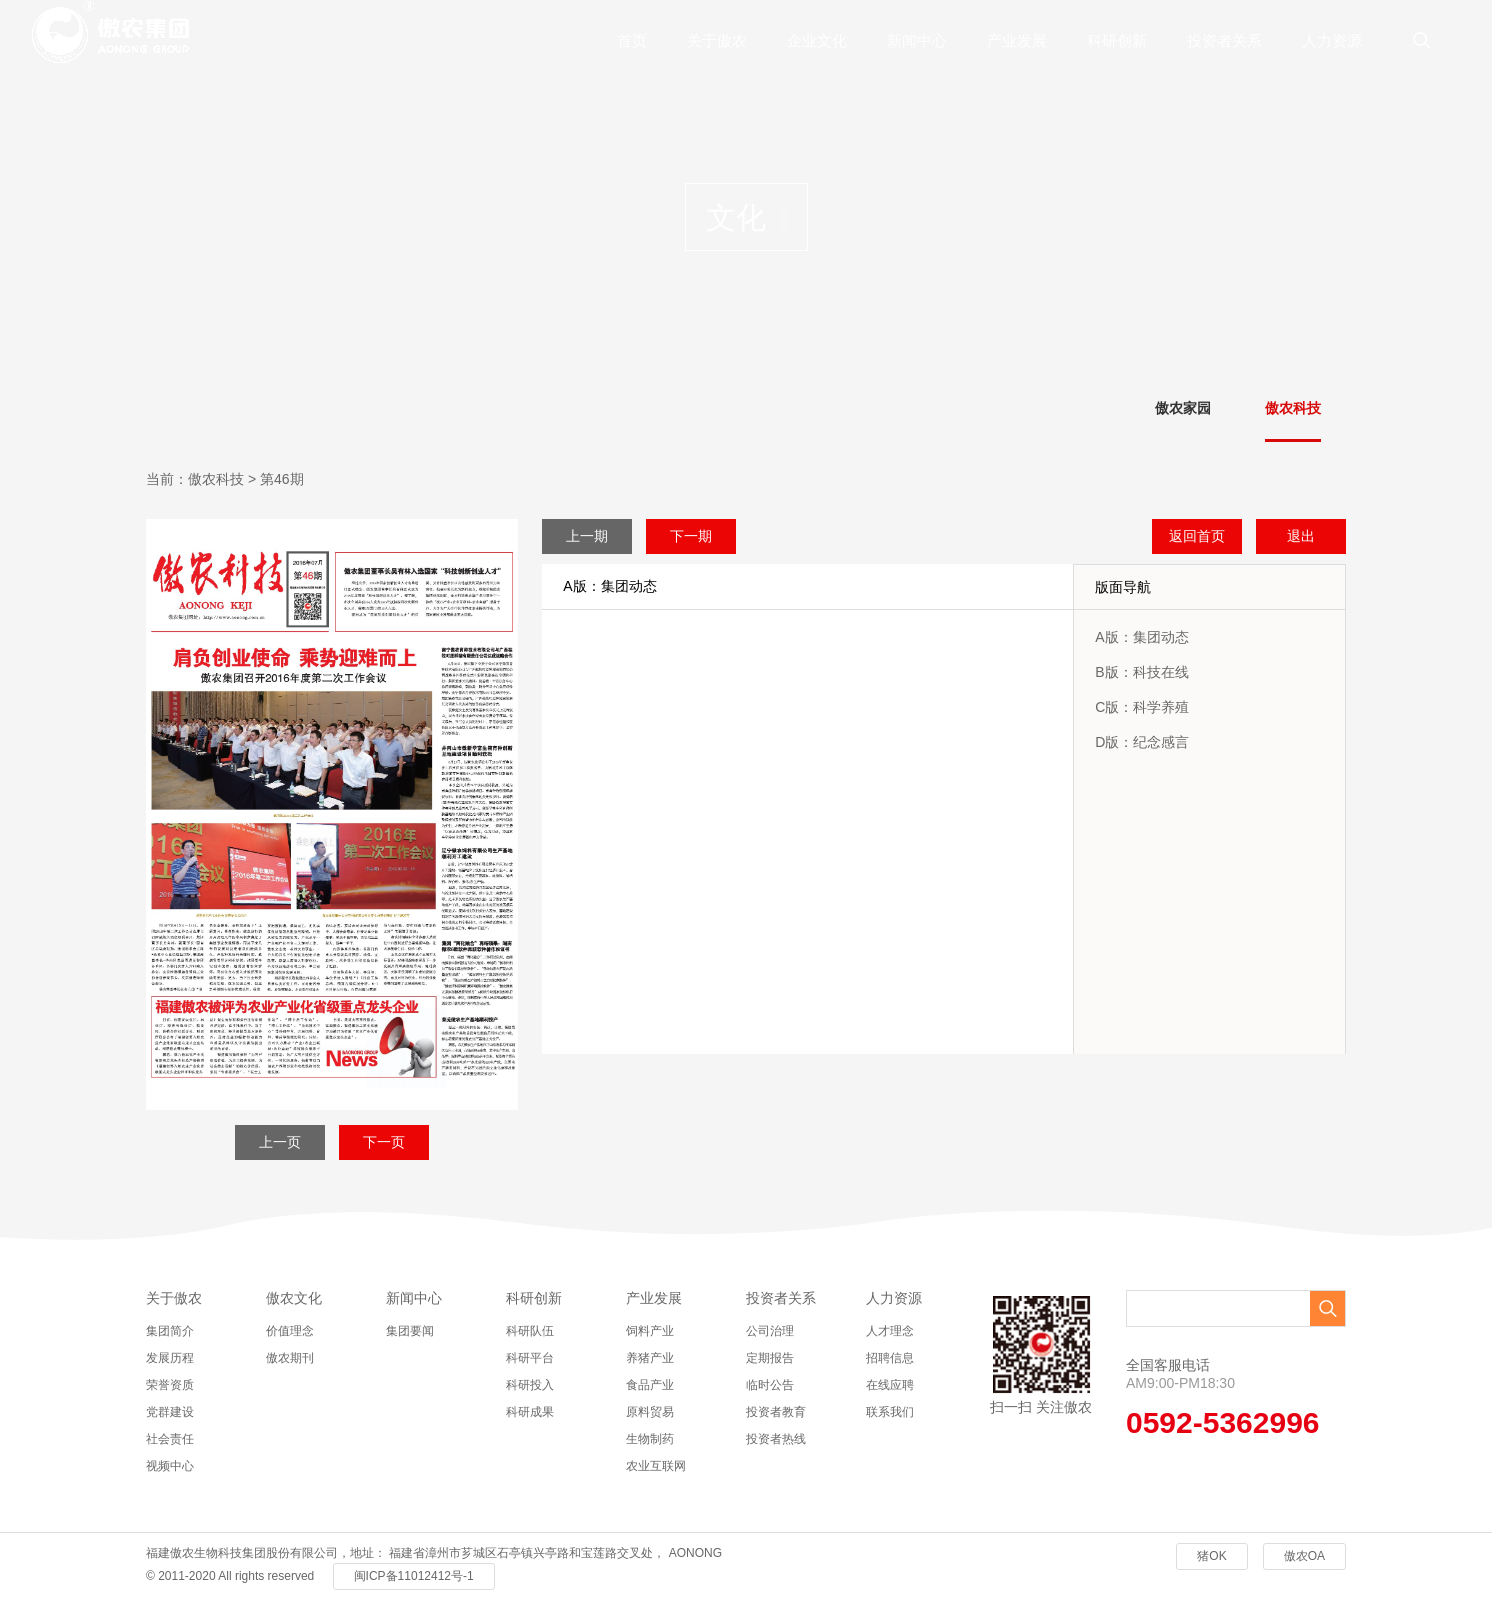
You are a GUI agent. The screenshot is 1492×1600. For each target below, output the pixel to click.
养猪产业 (650, 1358)
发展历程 (170, 1358)
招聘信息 (890, 1358)
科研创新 (1117, 40)
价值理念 (290, 1331)
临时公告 (770, 1385)
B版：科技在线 (1141, 672)
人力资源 (1332, 40)
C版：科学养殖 (1142, 707)
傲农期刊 (290, 1358)
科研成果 (530, 1412)
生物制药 (650, 1439)
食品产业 (650, 1385)
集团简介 (170, 1331)
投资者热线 (776, 1439)
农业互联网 (656, 1466)
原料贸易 (650, 1412)
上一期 (587, 536)
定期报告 (770, 1358)
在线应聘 (890, 1385)
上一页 (280, 1142)
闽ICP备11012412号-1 (414, 1576)
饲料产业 (650, 1331)
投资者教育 (776, 1412)
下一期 (691, 536)
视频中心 (170, 1466)
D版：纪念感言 (1142, 742)
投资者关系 (1224, 40)
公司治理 (770, 1331)
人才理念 (890, 1331)
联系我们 (890, 1412)
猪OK (1211, 1556)
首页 (632, 40)
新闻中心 (917, 40)
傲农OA (1304, 1556)
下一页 (384, 1142)
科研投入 (530, 1385)
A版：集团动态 (1141, 637)
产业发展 (1017, 40)
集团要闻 (410, 1331)
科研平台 (530, 1358)
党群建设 (170, 1412)
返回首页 (1197, 536)
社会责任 (170, 1439)
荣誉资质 (170, 1385)
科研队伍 (530, 1331)
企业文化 (817, 40)
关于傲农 (717, 40)
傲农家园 (1183, 408)
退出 (1301, 536)
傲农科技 (1293, 408)
